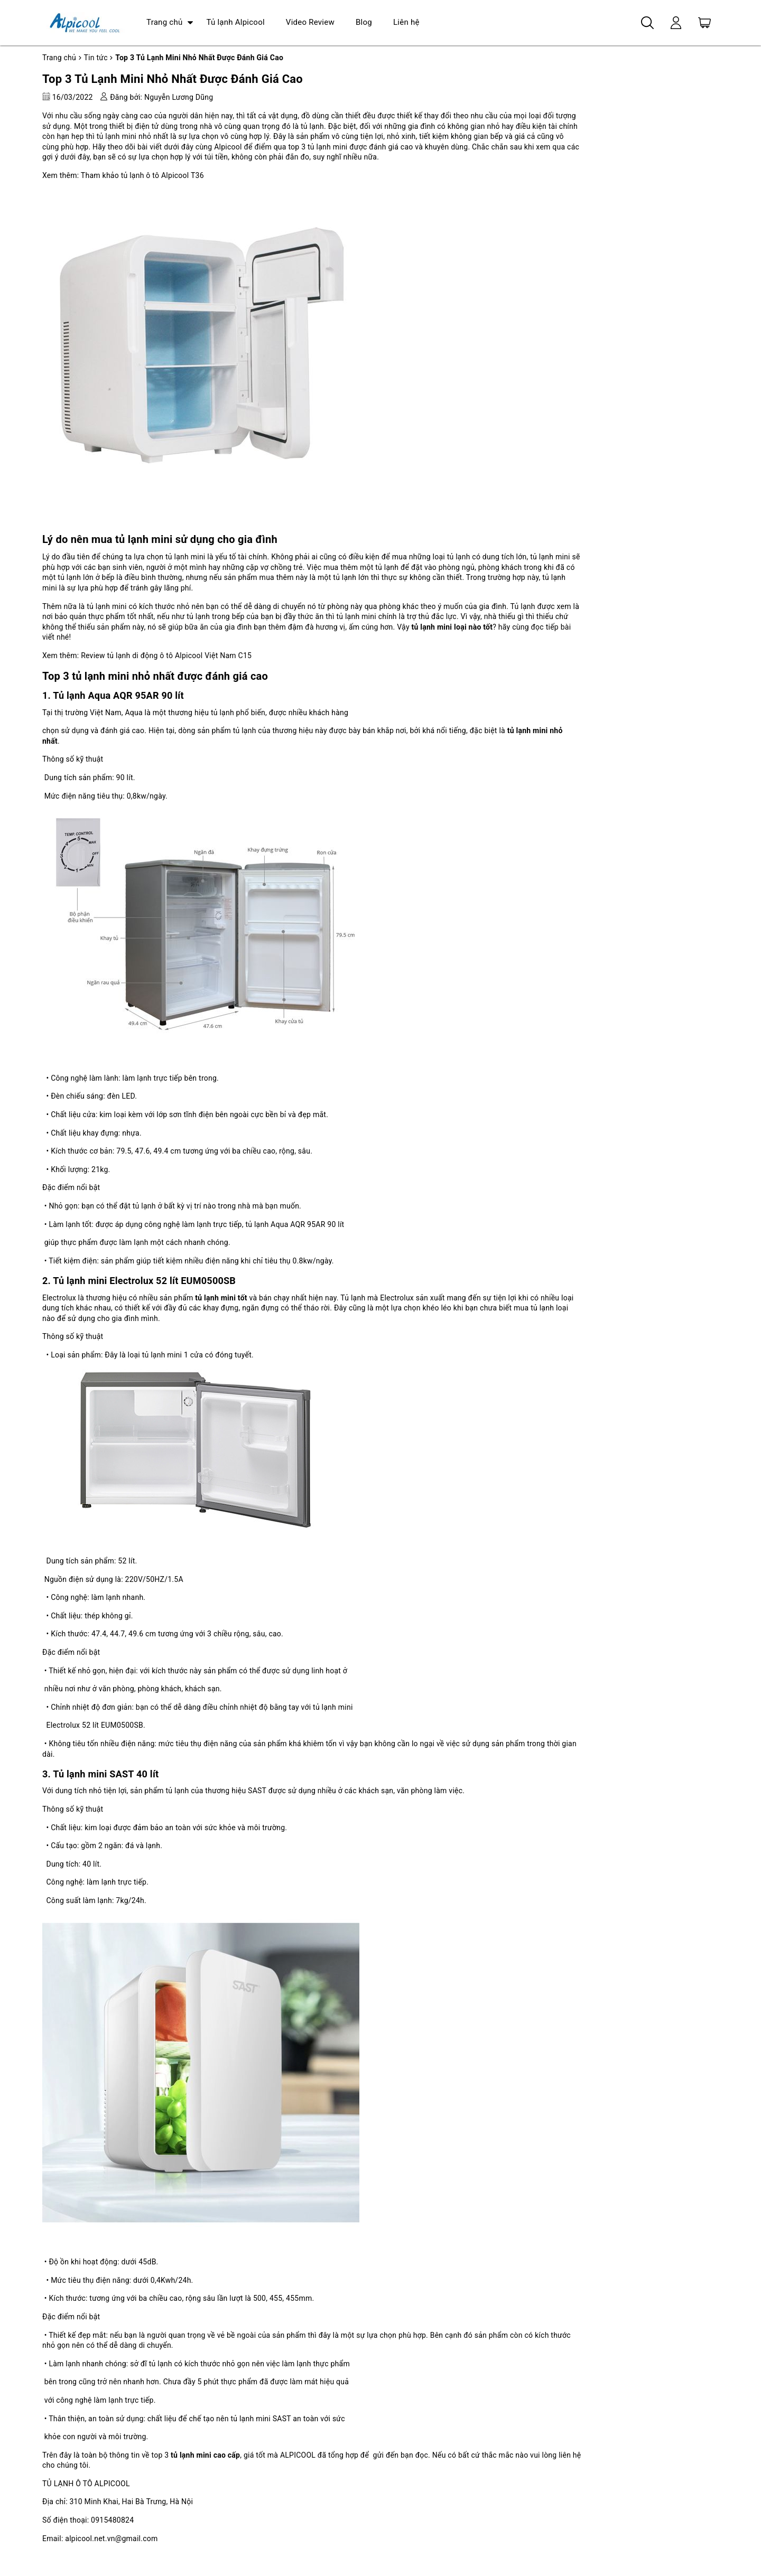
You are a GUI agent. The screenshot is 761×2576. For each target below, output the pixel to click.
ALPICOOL (297, 2455)
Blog (364, 22)
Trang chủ (164, 22)
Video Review (310, 22)
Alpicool (228, 147)
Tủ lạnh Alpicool (235, 22)
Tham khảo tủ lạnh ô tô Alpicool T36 (142, 175)
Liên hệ (406, 22)
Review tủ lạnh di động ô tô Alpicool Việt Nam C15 (166, 655)
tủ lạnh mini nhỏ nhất (133, 136)
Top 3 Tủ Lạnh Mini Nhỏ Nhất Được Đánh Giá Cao (172, 79)
